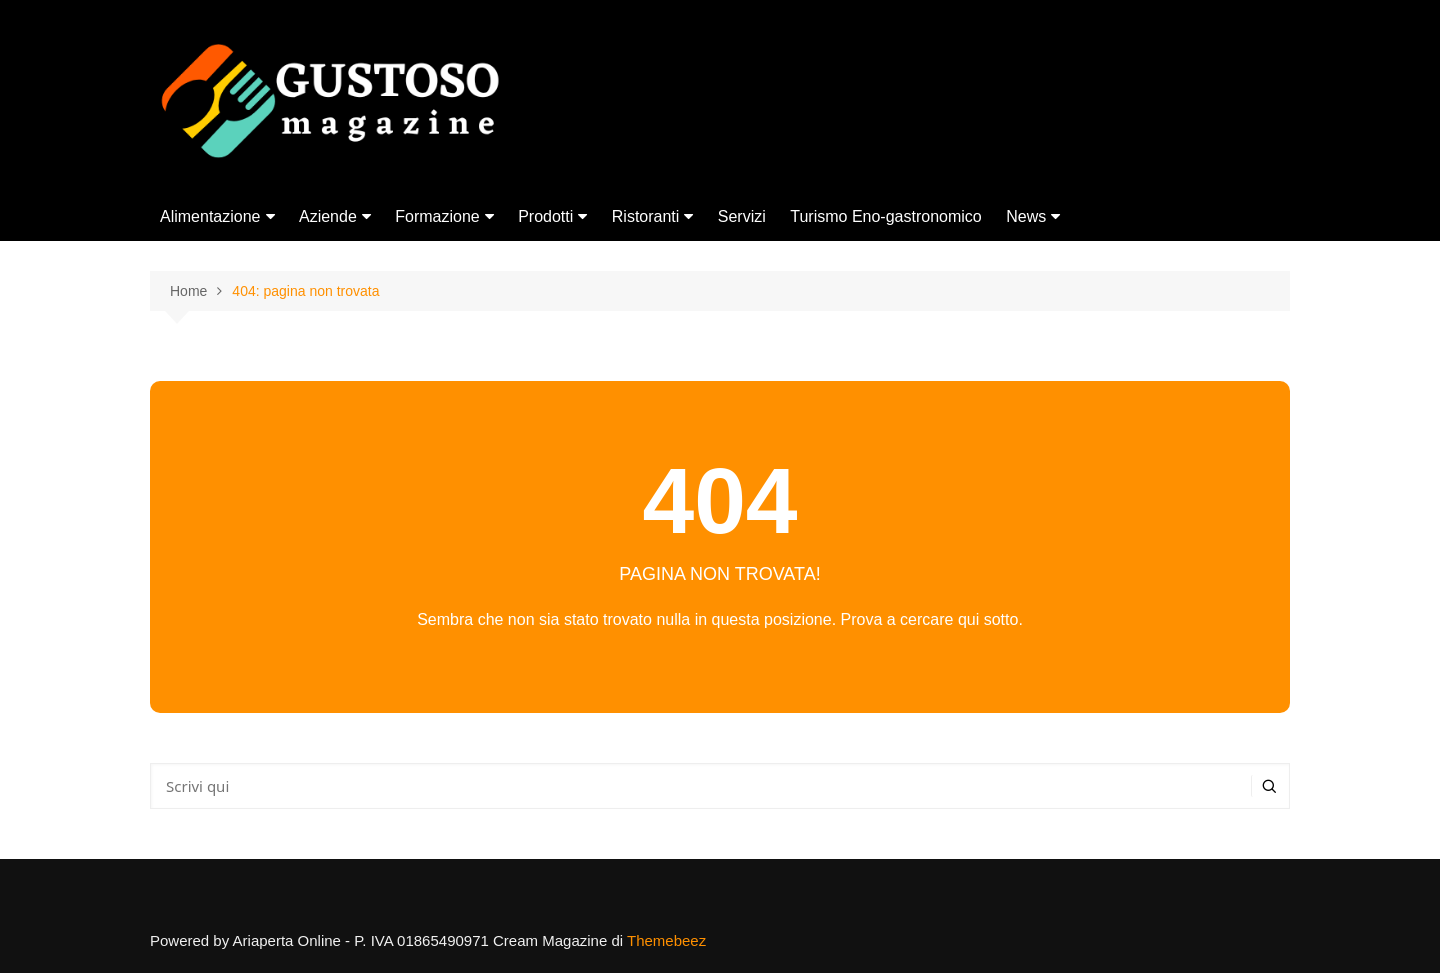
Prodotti (545, 216)
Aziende (328, 216)
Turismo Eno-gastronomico (885, 216)
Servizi (742, 216)
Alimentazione (210, 216)
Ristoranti (646, 216)
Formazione (437, 216)
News (1026, 216)
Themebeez (666, 940)
